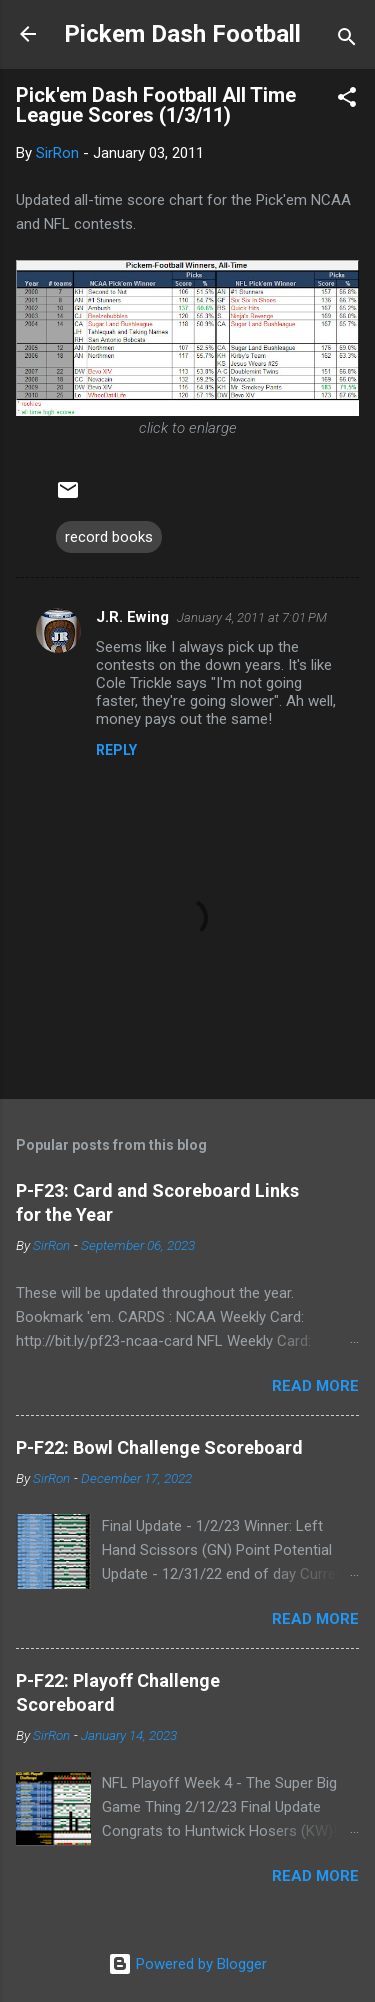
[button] (347, 100)
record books (109, 537)
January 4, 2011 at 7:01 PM (252, 617)
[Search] (347, 40)
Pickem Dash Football (182, 34)
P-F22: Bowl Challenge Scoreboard (159, 1447)
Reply (116, 750)
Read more (315, 1386)
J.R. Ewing (132, 617)
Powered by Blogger (187, 1964)
